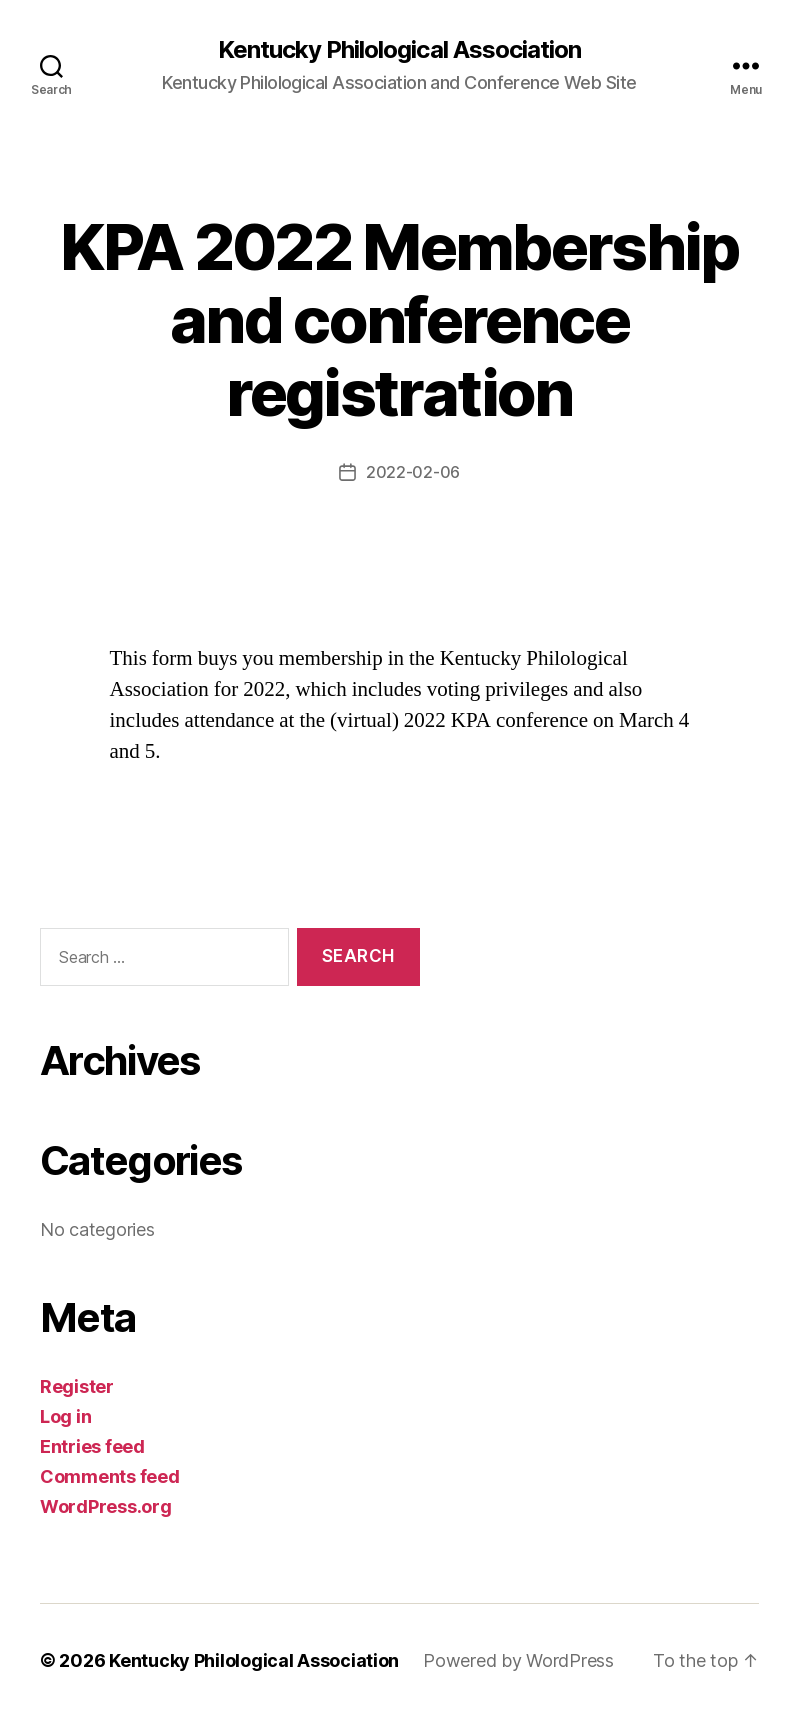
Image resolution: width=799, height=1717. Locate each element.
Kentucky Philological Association (399, 50)
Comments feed (110, 1476)
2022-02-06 (413, 472)
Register (77, 1386)
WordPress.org (106, 1506)
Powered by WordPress (518, 1660)
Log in (65, 1416)
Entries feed (92, 1446)
